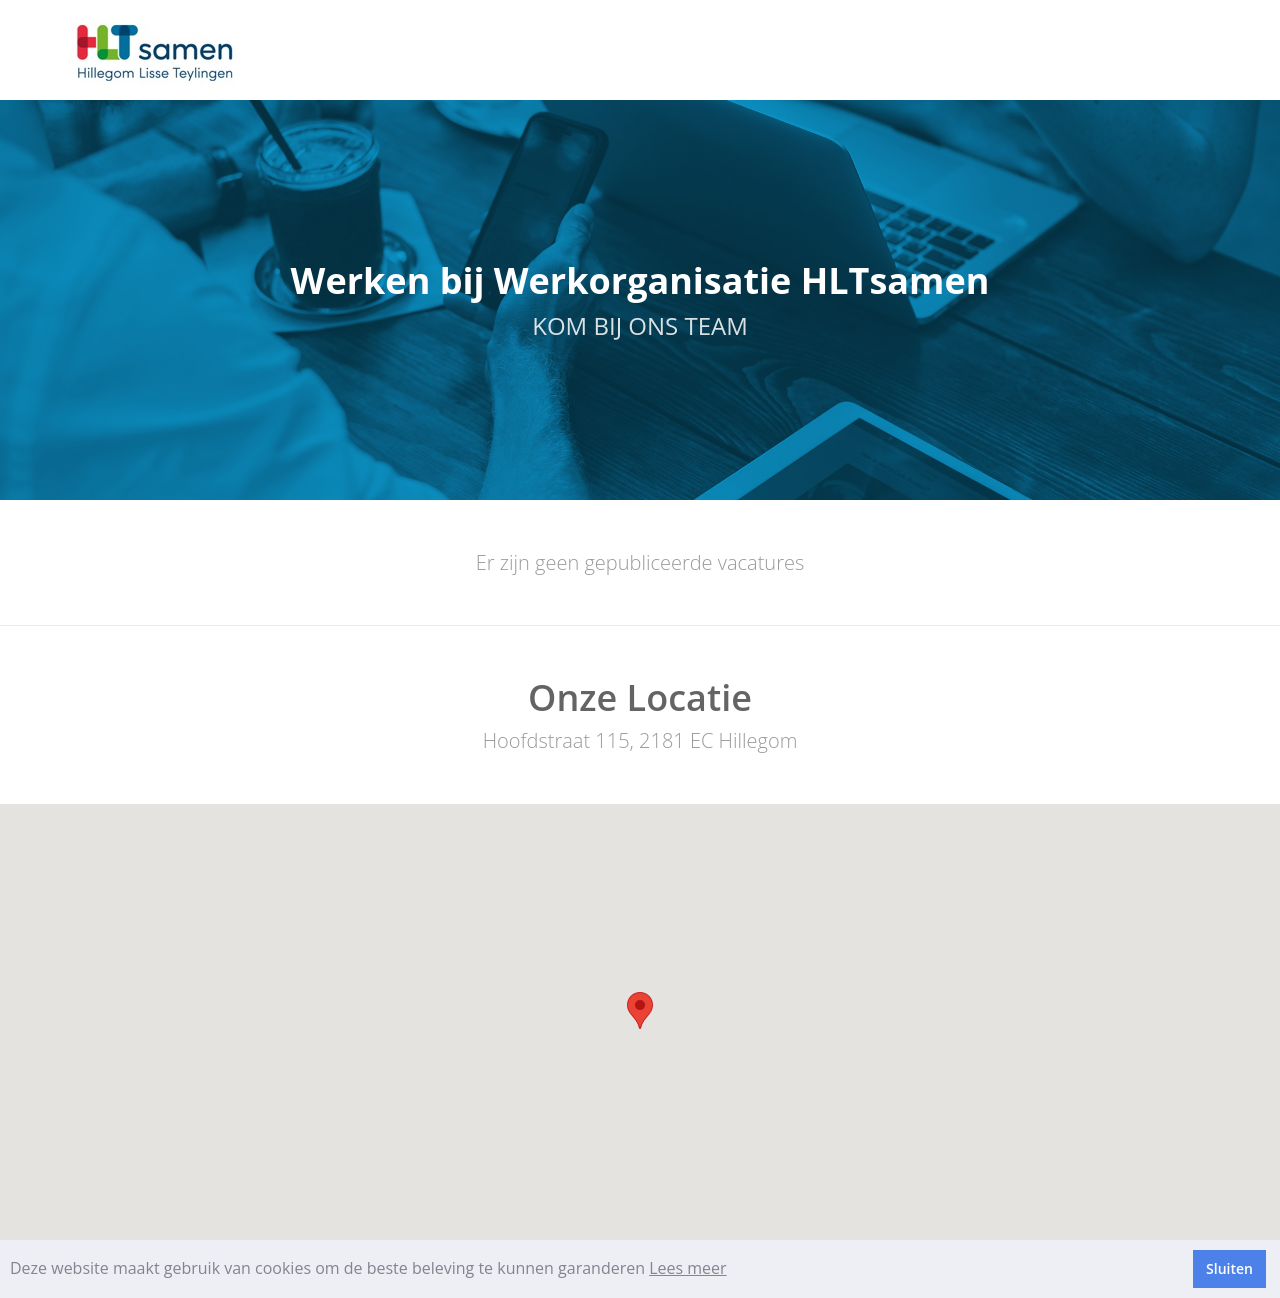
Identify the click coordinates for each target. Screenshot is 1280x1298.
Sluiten (1229, 1268)
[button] (640, 1010)
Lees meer (687, 1268)
